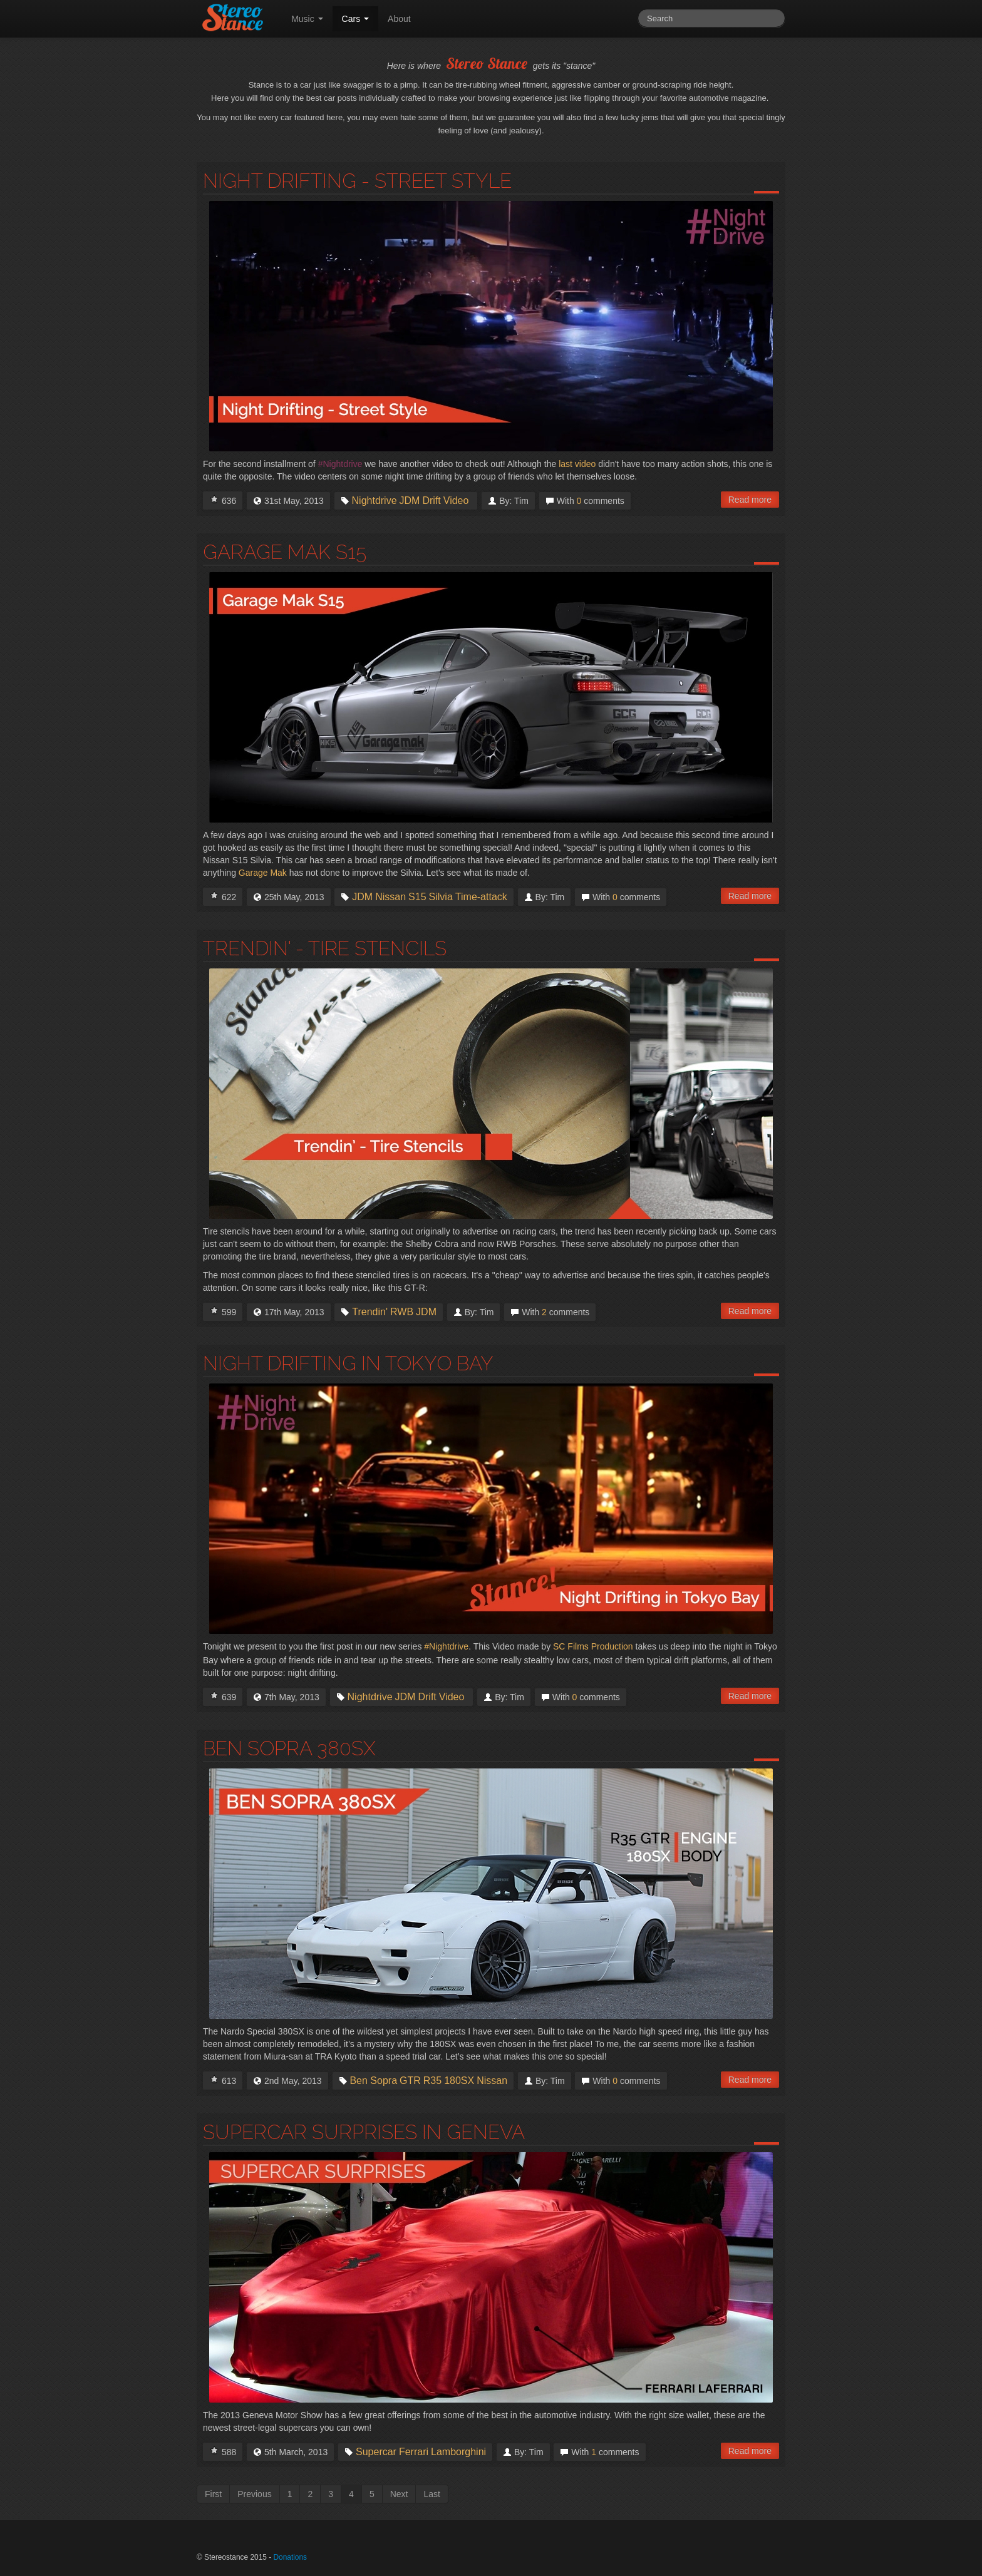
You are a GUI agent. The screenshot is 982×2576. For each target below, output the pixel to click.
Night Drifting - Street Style (357, 180)
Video (456, 500)
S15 (417, 897)
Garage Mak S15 (284, 551)
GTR (410, 2080)
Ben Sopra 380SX (289, 1748)
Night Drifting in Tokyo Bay (348, 1363)
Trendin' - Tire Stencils (325, 948)
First (213, 2494)
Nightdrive (374, 500)
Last (431, 2494)
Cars (355, 19)
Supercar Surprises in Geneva (364, 2131)
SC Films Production (593, 1646)
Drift (431, 500)
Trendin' (370, 1312)
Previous (254, 2494)
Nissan (390, 897)
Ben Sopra (373, 2080)
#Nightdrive (446, 1646)
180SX (459, 2080)
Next (399, 2494)
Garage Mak (263, 873)
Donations (290, 2557)
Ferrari (413, 2452)
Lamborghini (458, 2452)
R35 (432, 2080)
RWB (401, 1312)
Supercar (376, 2452)
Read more (750, 500)
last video (577, 464)
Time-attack (481, 897)
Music (307, 19)
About (399, 19)
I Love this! (214, 499)
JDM (410, 500)
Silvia (441, 897)
